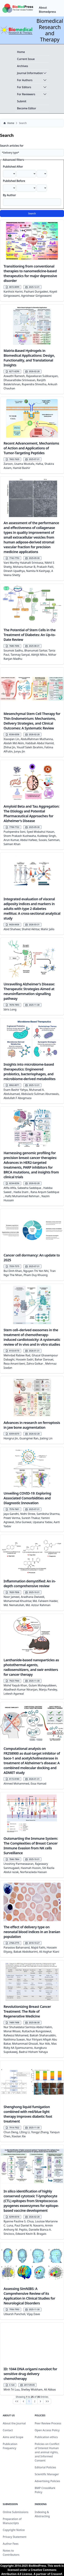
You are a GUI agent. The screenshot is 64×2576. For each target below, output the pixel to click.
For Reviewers (32, 94)
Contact (8, 2430)
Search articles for (12, 145)
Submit (21, 101)
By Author (9, 195)
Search (32, 213)
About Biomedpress (47, 10)
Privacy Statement (14, 2537)
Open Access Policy (47, 2430)
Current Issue (26, 59)
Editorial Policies (45, 2467)
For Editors (32, 87)
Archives (22, 66)
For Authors (32, 80)
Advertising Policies (47, 2481)
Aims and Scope (13, 2437)
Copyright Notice (14, 2530)
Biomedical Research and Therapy (50, 30)
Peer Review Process (48, 2423)
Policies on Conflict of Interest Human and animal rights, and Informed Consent (47, 2452)
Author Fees (10, 2544)
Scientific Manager (47, 2474)
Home (21, 52)
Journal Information (32, 73)
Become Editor (26, 108)
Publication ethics (46, 2437)
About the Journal (14, 2423)
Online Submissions (15, 2512)
